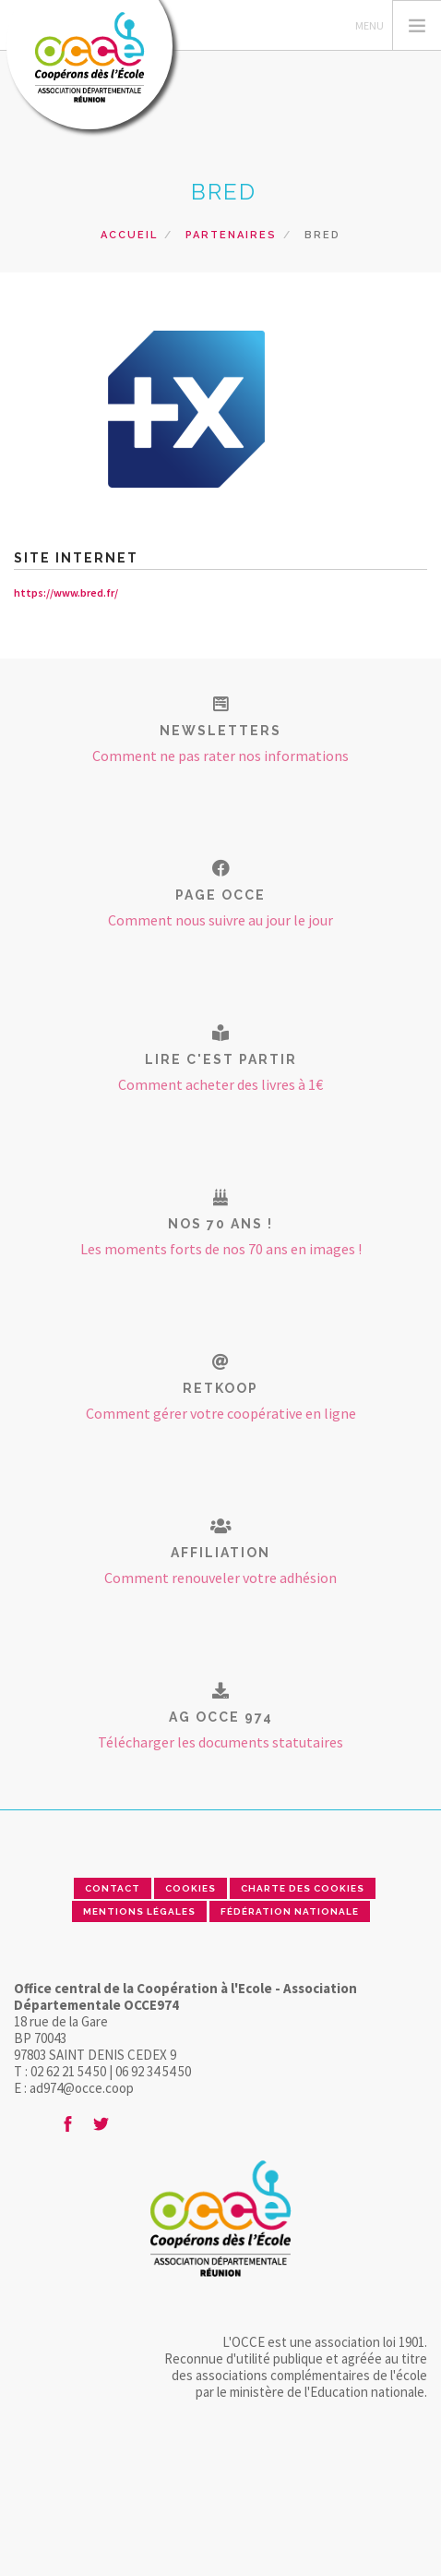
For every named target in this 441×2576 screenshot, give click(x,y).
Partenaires (231, 235)
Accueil (129, 235)
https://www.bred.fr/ (66, 592)
